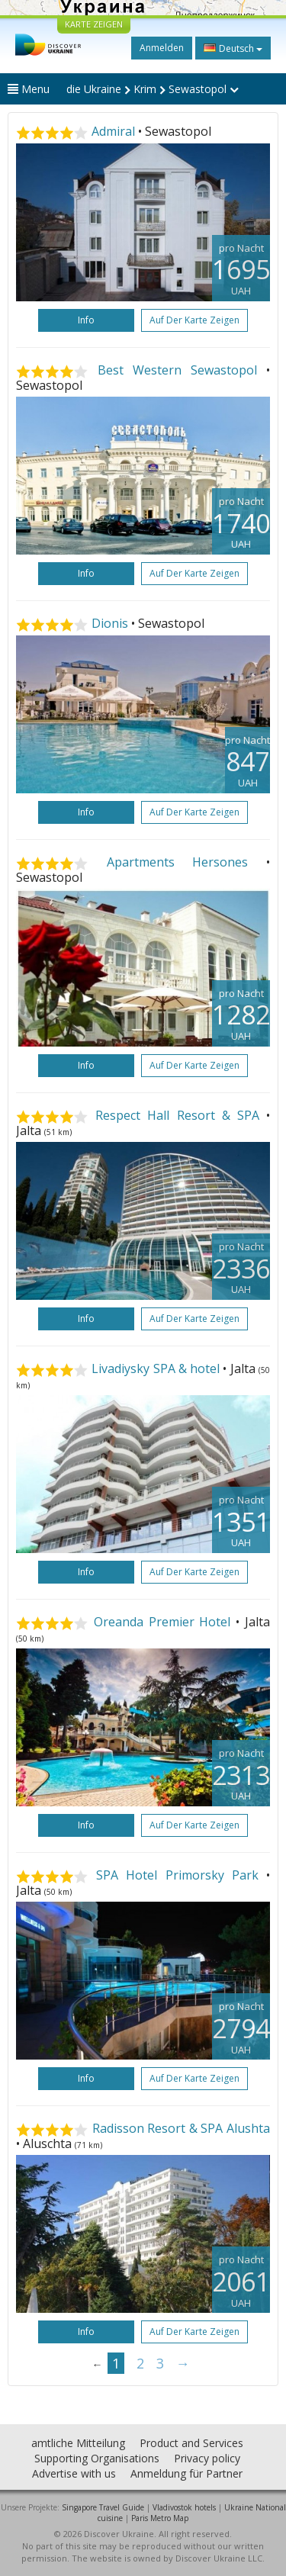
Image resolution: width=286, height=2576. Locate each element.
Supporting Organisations (96, 2458)
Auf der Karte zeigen (194, 320)
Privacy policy (207, 2458)
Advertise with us (74, 2473)
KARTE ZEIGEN (94, 24)
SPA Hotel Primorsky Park (177, 1875)
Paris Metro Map (159, 2518)
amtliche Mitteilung (78, 2443)
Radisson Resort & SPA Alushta (181, 2128)
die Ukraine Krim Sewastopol (152, 89)
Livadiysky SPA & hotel (156, 1368)
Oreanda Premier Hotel (162, 1621)
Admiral (113, 131)
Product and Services (191, 2443)
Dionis (110, 623)
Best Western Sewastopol (177, 370)
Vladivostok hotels (184, 2507)
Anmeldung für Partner (186, 2473)
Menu (29, 89)
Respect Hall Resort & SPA (177, 1115)
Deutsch (233, 48)
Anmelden (162, 47)
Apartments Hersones (178, 862)
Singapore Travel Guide (103, 2507)
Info (86, 320)
